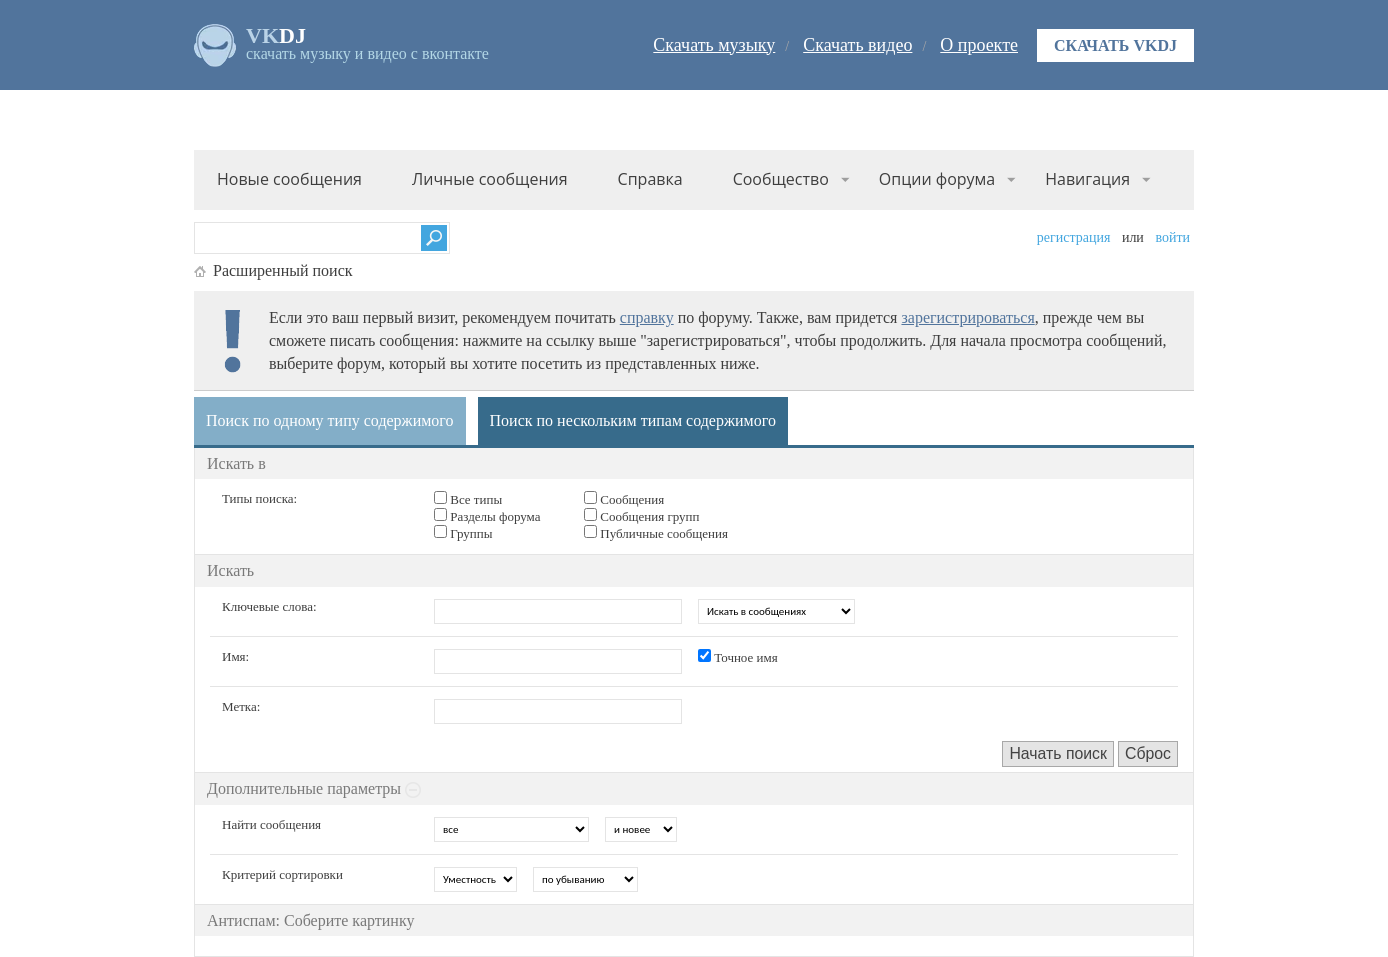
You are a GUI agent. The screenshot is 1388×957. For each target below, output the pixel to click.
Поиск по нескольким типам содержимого (633, 420)
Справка (650, 179)
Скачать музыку (714, 45)
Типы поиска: (259, 498)
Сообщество (781, 179)
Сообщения (624, 499)
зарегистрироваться (967, 317)
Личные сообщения (490, 179)
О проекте (979, 45)
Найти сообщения (271, 824)
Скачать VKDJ (1115, 45)
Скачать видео (857, 45)
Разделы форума (487, 516)
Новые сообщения (289, 179)
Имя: (235, 656)
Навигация (1087, 179)
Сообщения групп (642, 516)
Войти (1172, 237)
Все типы (468, 499)
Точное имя (738, 657)
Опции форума (937, 179)
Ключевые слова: (269, 606)
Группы (463, 533)
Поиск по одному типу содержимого (330, 420)
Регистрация (1074, 237)
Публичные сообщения (656, 533)
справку (647, 317)
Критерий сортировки (282, 874)
